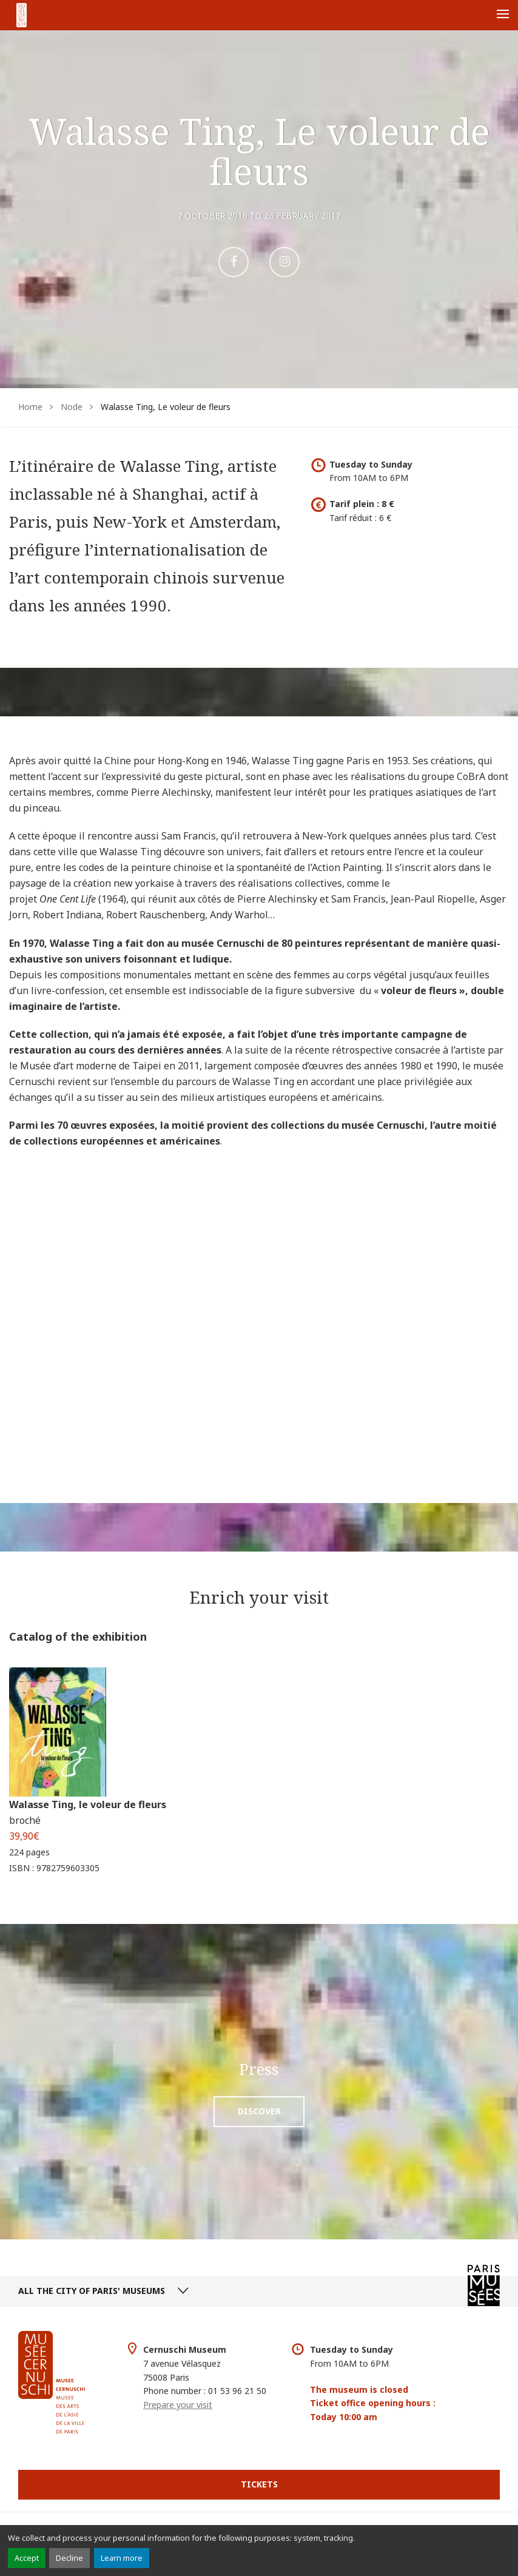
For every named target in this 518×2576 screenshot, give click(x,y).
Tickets (259, 2484)
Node (71, 406)
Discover (259, 2111)
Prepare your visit (177, 2404)
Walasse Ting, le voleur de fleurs (87, 1804)
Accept (27, 2557)
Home (30, 406)
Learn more (122, 2557)
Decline (69, 2557)
